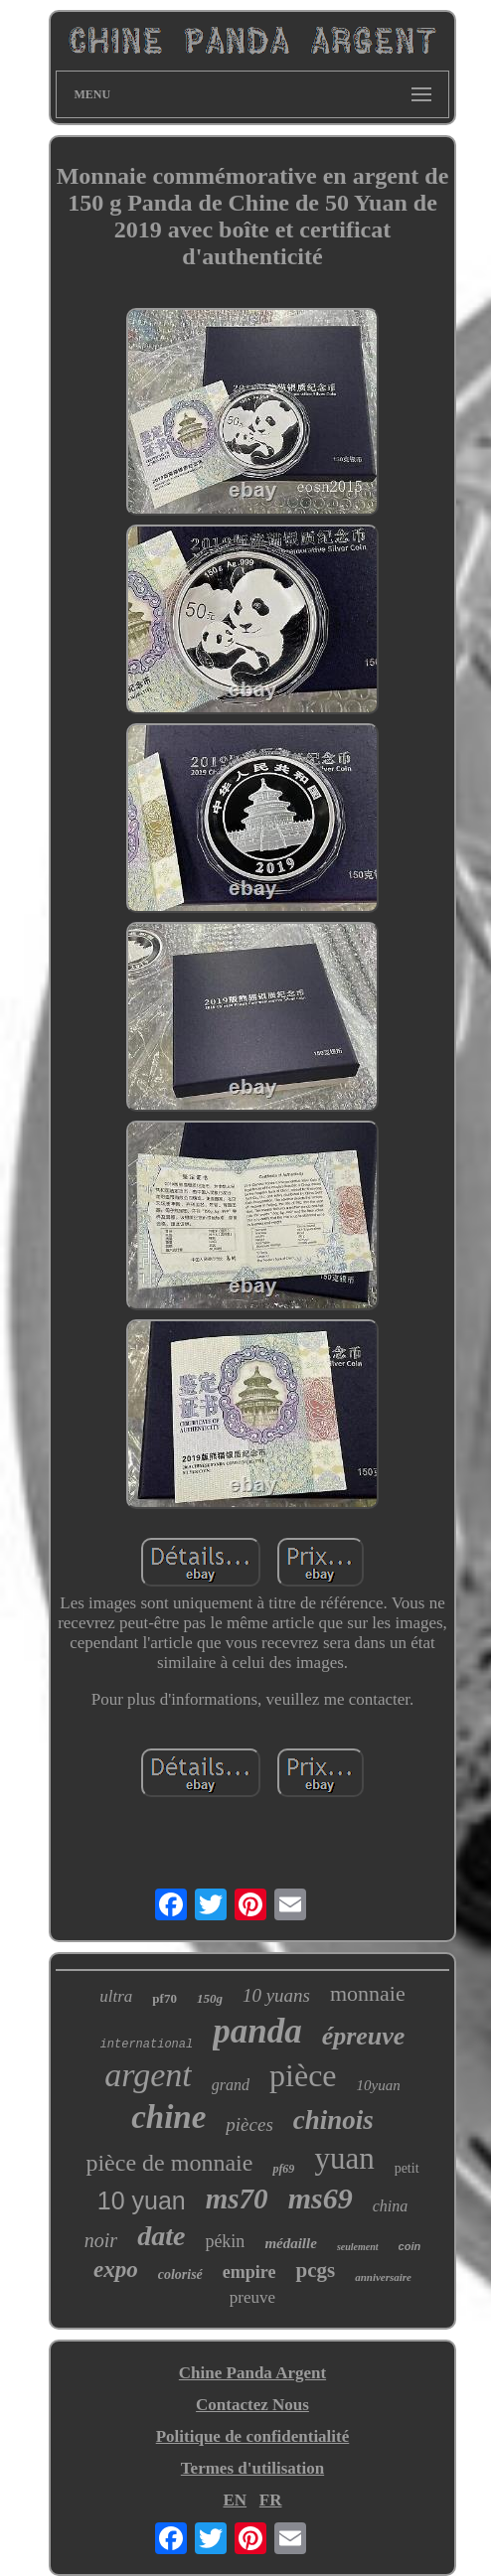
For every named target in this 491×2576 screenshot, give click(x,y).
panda (257, 2031)
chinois (333, 2120)
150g (210, 1998)
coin (410, 2246)
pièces (249, 2124)
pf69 (283, 2169)
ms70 (237, 2198)
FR (270, 2500)
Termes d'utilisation (252, 2468)
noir (100, 2240)
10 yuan (141, 2200)
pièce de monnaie (168, 2163)
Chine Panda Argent (252, 2372)
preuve (252, 2297)
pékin (225, 2241)
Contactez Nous (252, 2404)
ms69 (320, 2198)
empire (249, 2272)
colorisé (180, 2274)
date (161, 2235)
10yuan (379, 2085)
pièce (303, 2075)
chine (168, 2117)
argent (148, 2074)
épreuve (364, 2036)
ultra (115, 1996)
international (147, 2044)
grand (230, 2084)
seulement (358, 2246)
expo (115, 2269)
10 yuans (276, 1995)
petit (407, 2168)
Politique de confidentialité (253, 2436)
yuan (344, 2158)
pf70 (164, 1998)
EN (234, 2500)
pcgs (315, 2270)
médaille (290, 2243)
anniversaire (383, 2277)
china (391, 2205)
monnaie (368, 1993)
